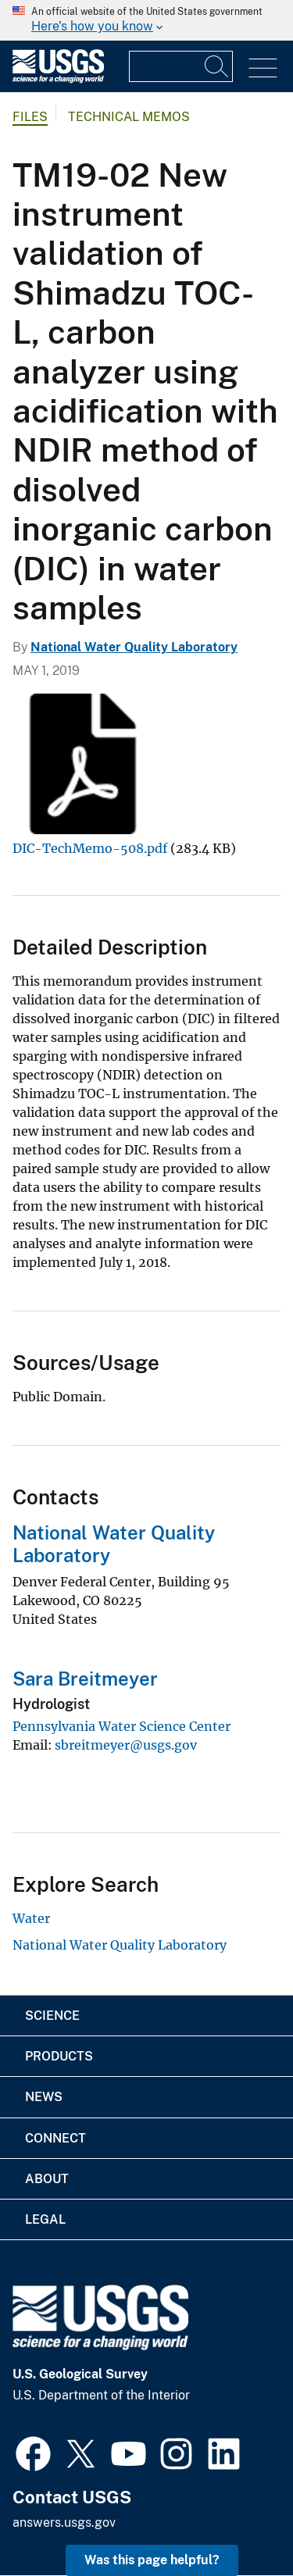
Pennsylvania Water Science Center (121, 1726)
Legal (45, 2219)
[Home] (58, 79)
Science (52, 2015)
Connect (55, 2138)
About (47, 2178)
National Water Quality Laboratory (134, 647)
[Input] (181, 66)
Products (59, 2056)
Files (30, 116)
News (44, 2096)
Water (31, 1918)
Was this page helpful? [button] (152, 2560)
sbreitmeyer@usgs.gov (126, 1745)
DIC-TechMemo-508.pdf (90, 848)
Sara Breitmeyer (85, 1678)
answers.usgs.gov (64, 2522)
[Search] (217, 66)
